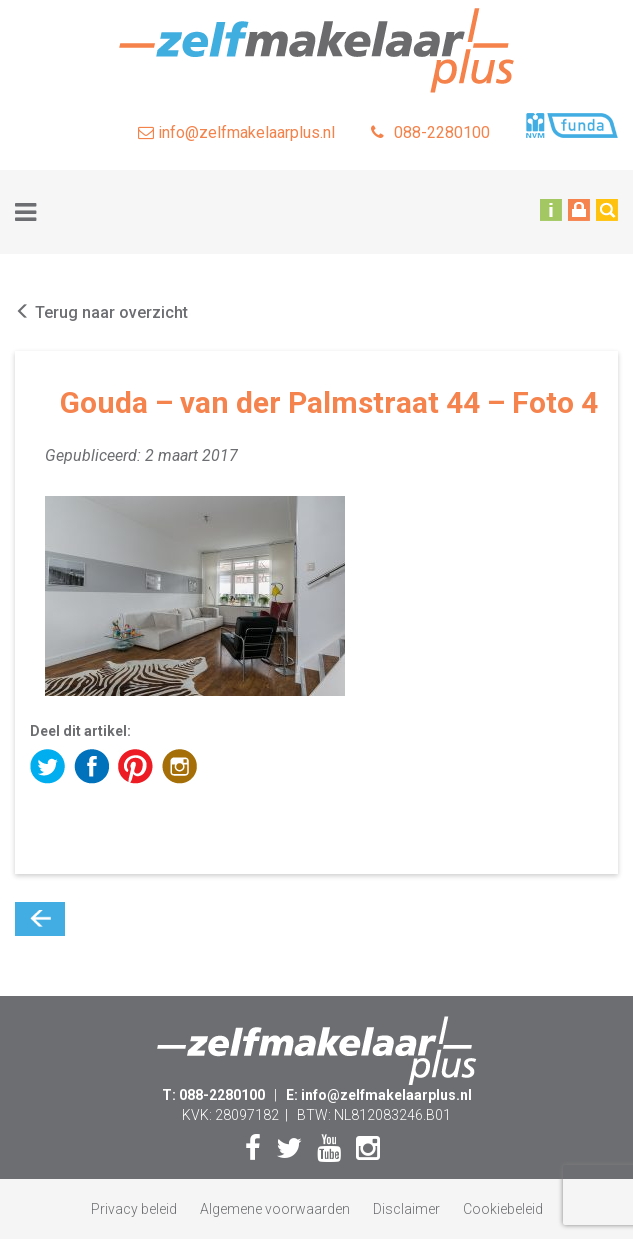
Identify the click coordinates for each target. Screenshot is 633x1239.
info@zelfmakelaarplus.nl (236, 132)
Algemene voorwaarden (275, 1209)
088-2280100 (430, 132)
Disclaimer (406, 1209)
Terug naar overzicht (101, 312)
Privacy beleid (134, 1209)
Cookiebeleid (503, 1209)
